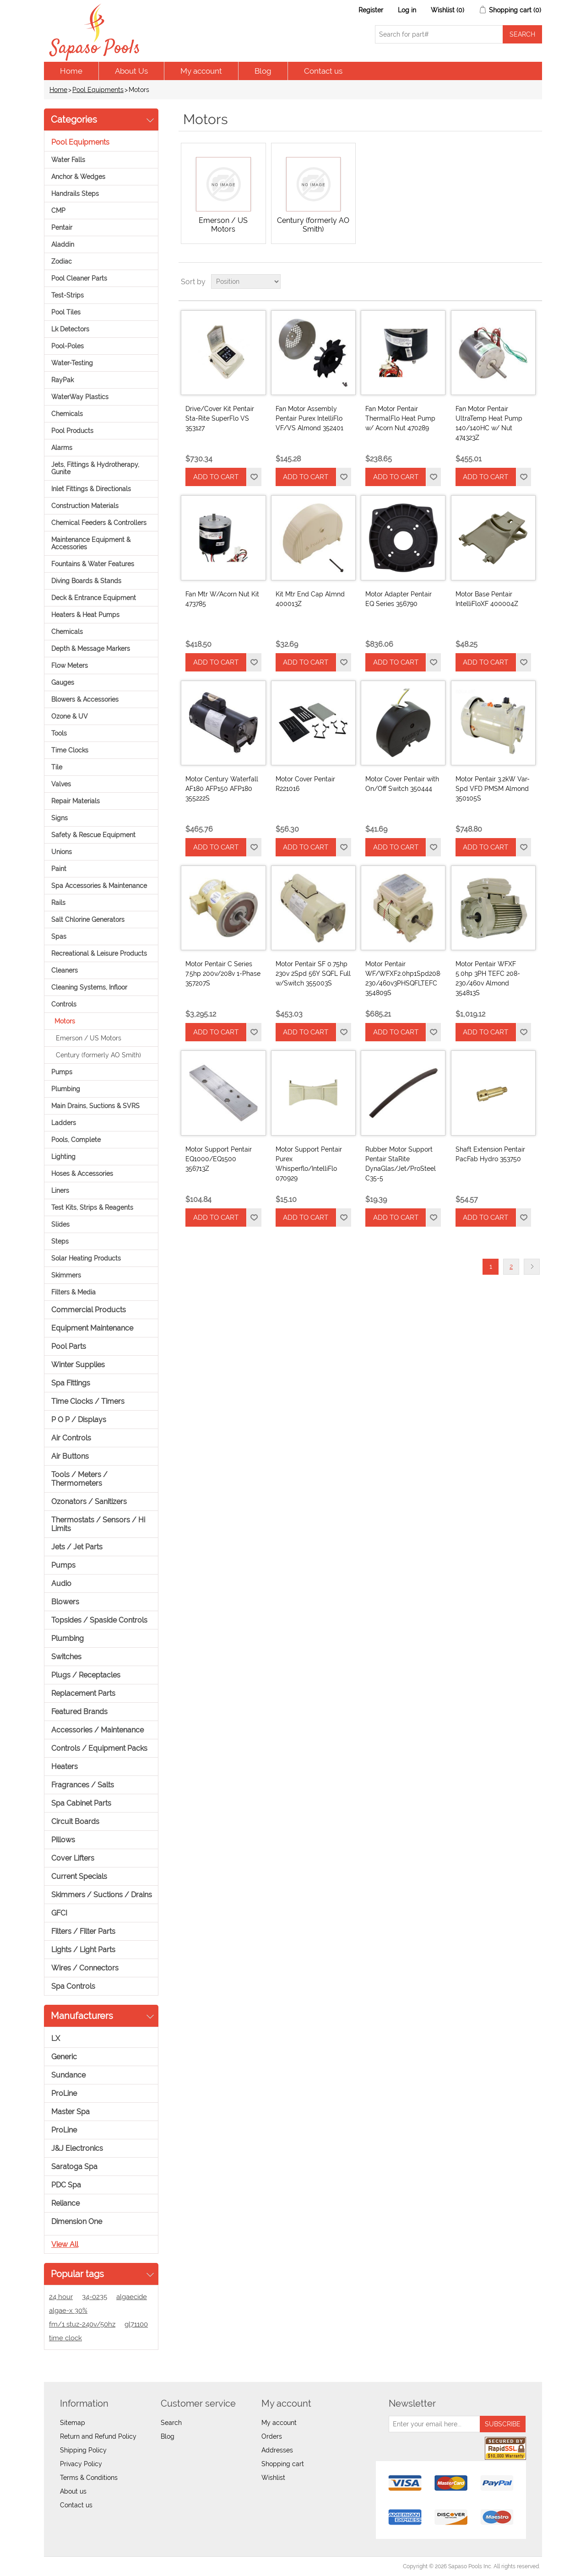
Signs (59, 818)
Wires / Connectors (85, 1968)
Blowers (65, 1601)
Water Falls (68, 159)
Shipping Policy (83, 2450)
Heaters (64, 1766)
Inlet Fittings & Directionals (91, 488)
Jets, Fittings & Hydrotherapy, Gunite (95, 468)
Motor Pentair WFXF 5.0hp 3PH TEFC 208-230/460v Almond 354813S (488, 978)
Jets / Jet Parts (77, 1546)
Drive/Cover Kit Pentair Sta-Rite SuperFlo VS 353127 (219, 418)
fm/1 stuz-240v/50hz (82, 2324)
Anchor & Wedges (78, 176)
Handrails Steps (75, 193)
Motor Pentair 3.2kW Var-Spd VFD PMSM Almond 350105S (493, 788)
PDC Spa (66, 2185)
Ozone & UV (69, 716)
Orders (271, 2436)
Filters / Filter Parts (83, 1931)
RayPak (62, 380)
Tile (56, 767)
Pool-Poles (67, 346)
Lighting (63, 1156)
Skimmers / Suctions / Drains (101, 1894)
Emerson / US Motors (88, 1038)
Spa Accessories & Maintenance (99, 885)
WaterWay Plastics (80, 396)
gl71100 (136, 2324)
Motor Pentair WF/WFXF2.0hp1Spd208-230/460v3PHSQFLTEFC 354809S (403, 978)
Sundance (68, 2075)
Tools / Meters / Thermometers (79, 1479)
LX (55, 2038)
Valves (61, 784)
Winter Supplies (78, 1364)
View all (64, 2244)
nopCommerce (97, 2566)
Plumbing (65, 1089)
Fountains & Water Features (92, 564)
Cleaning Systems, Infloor (89, 987)
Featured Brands (79, 1711)
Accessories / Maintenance (97, 1730)
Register (370, 10)
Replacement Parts (83, 1693)
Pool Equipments (98, 89)
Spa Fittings (70, 1383)
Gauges (62, 682)
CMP (58, 210)
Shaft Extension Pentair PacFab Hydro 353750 (490, 1154)
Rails (58, 902)
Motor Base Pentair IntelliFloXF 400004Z (487, 598)
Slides (60, 1224)
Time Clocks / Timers (88, 1401)
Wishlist (273, 2477)
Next (532, 1267)
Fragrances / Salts (82, 1784)
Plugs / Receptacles (85, 1675)
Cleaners (64, 970)
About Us (131, 71)
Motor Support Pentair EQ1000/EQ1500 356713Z (218, 1159)
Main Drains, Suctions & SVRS (95, 1105)
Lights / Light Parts (83, 1949)
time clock (65, 2338)
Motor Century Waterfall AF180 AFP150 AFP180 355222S (221, 788)
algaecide (131, 2297)
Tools (59, 733)
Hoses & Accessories (82, 1173)
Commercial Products (88, 1309)
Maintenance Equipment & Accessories (90, 543)
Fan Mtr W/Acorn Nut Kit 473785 (222, 598)
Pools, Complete (76, 1139)
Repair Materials (75, 801)
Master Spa (70, 2111)
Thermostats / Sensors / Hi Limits (98, 1524)
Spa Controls (73, 1986)
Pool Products (72, 430)
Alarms (61, 447)
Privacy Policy (81, 2464)
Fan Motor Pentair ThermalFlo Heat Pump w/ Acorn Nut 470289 (400, 418)
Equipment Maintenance (92, 1328)
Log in (407, 10)
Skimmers (66, 1275)
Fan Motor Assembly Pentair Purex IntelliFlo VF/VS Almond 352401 (309, 418)
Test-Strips (67, 295)
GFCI (59, 1913)
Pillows (63, 1839)
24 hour (61, 2297)
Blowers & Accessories (85, 699)
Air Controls (71, 1438)
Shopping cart (282, 2464)
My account (201, 71)
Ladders (63, 1122)
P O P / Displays (78, 1419)
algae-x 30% (68, 2310)
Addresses (277, 2450)
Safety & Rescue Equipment (93, 835)
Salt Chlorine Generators (88, 919)
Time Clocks (69, 750)
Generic (64, 2056)
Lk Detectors (70, 329)
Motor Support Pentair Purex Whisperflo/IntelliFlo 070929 (309, 1164)
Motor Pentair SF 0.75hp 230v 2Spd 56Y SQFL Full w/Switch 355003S (313, 973)
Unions (61, 851)
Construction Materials (85, 505)
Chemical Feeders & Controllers (98, 522)
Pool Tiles (66, 312)
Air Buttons (70, 1456)
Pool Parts (68, 1346)
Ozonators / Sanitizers (89, 1501)
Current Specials (79, 1876)
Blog (263, 71)
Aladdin (62, 244)
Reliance (65, 2203)
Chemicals (67, 413)
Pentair (61, 227)
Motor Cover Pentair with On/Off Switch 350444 (402, 783)
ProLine (64, 2093)
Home (71, 71)
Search (171, 2422)
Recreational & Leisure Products (99, 953)
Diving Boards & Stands (86, 580)
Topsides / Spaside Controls (99, 1620)
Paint (58, 868)
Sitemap (72, 2422)
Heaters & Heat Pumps (85, 614)
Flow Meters (69, 665)
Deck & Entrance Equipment (93, 597)
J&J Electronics (77, 2148)
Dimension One (76, 2221)
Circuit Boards (75, 1821)
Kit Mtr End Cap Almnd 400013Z (310, 598)
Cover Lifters (72, 1858)
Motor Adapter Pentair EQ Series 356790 (398, 598)
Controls (63, 1004)
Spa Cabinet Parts (81, 1803)
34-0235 (94, 2297)
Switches (66, 1656)
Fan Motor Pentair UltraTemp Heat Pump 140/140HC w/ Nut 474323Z (489, 423)
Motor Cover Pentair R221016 (305, 783)
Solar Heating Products (86, 1258)
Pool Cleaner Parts (79, 278)
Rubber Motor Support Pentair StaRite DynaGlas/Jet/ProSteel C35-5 (400, 1164)
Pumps (61, 1072)
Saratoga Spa (74, 2166)
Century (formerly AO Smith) (98, 1055)
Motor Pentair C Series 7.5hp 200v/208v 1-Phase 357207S (222, 973)
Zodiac (61, 261)
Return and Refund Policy (98, 2436)
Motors (64, 1021)
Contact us (323, 71)
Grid (517, 281)
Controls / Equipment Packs (99, 1748)
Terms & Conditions (89, 2477)
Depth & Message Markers (90, 648)
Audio (61, 1583)
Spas (58, 936)
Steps (60, 1241)
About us (73, 2491)
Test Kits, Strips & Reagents (92, 1207)
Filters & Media (73, 1292)
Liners (60, 1190)
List (534, 281)
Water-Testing (72, 363)
